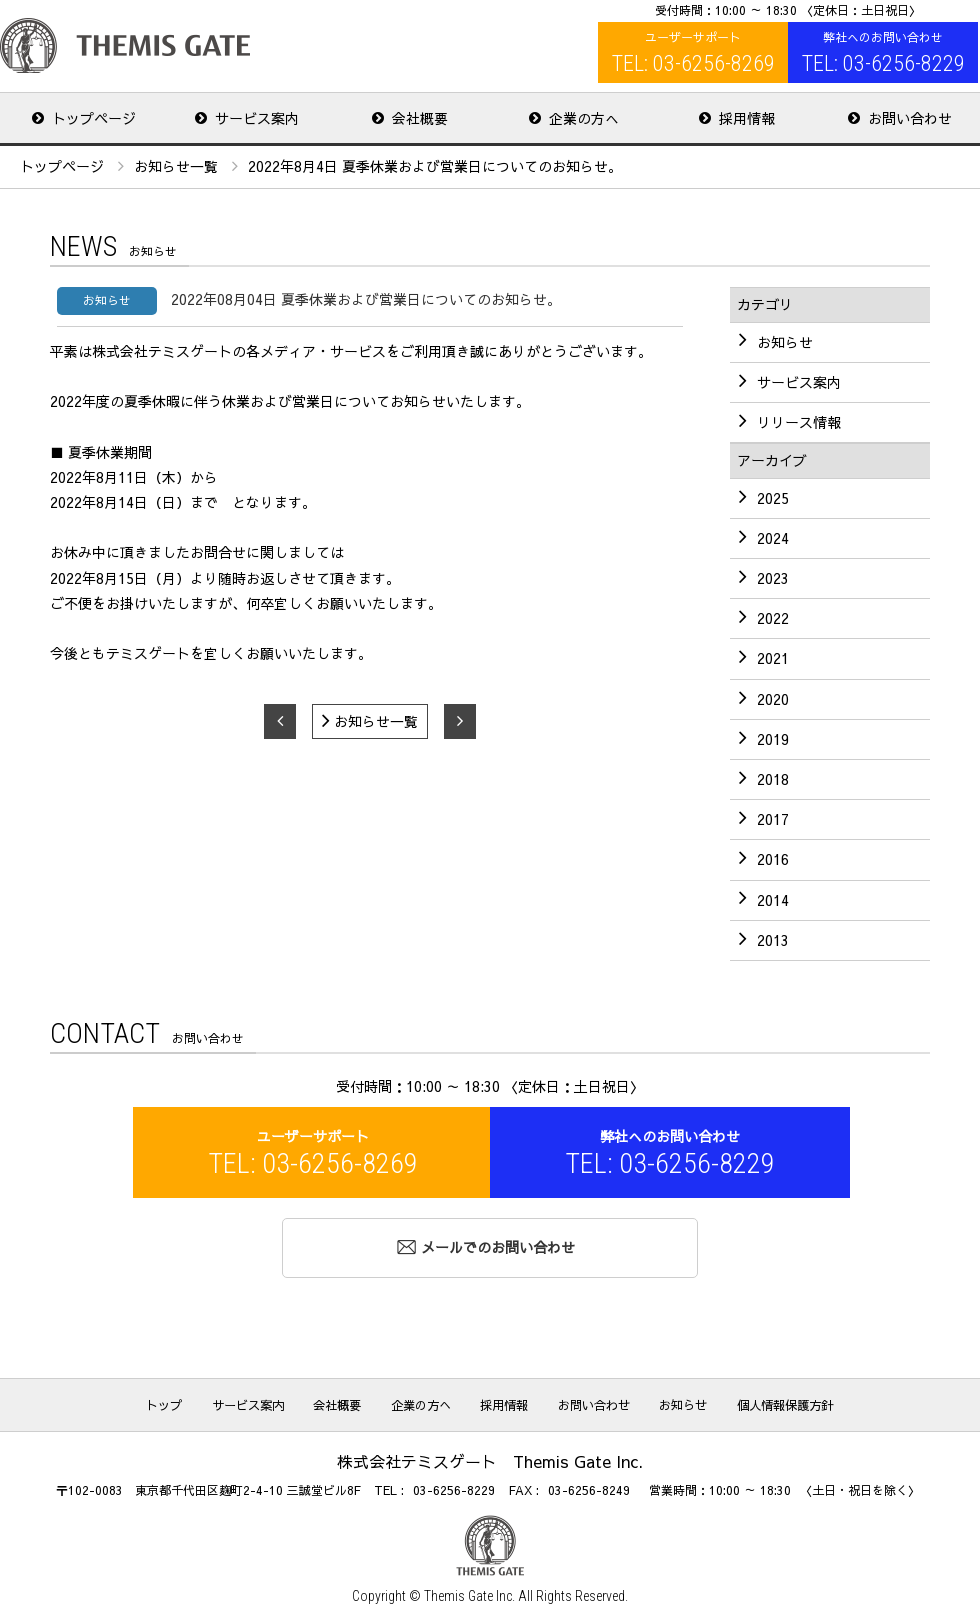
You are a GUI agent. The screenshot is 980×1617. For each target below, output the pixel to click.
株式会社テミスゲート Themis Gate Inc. (125, 45)
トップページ (62, 165)
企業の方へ (424, 1402)
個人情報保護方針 (766, 1402)
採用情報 (502, 1402)
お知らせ (670, 1402)
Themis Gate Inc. (469, 1593)
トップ (184, 1402)
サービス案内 (262, 1402)
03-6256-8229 (454, 1488)
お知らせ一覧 (176, 165)
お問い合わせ (586, 1402)
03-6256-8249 (589, 1488)
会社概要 (346, 1402)
